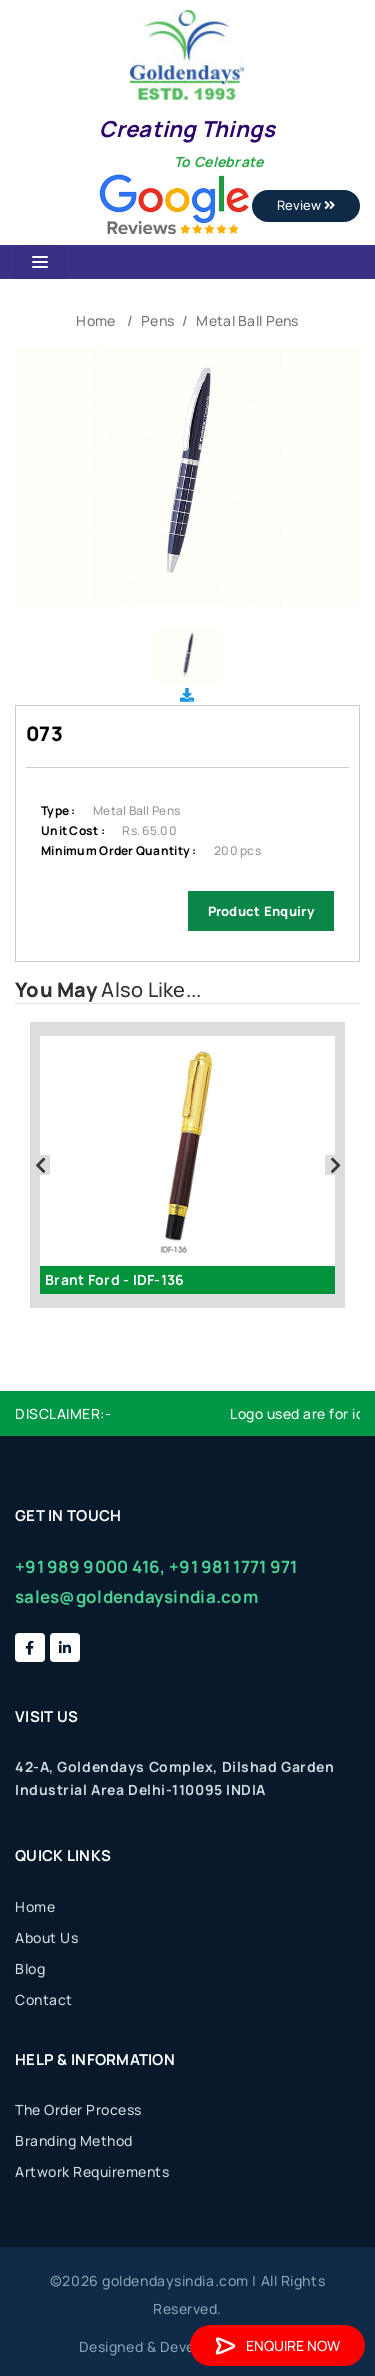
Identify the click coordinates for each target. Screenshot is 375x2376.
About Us (46, 1937)
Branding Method (74, 2140)
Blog (30, 1968)
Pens (157, 320)
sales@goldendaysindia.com (136, 1596)
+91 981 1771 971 (233, 1566)
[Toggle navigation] (40, 262)
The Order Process (78, 2109)
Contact (44, 1999)
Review (306, 205)
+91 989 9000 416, (90, 1566)
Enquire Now (277, 2345)
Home (95, 320)
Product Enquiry (261, 911)
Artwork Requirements (92, 2171)
